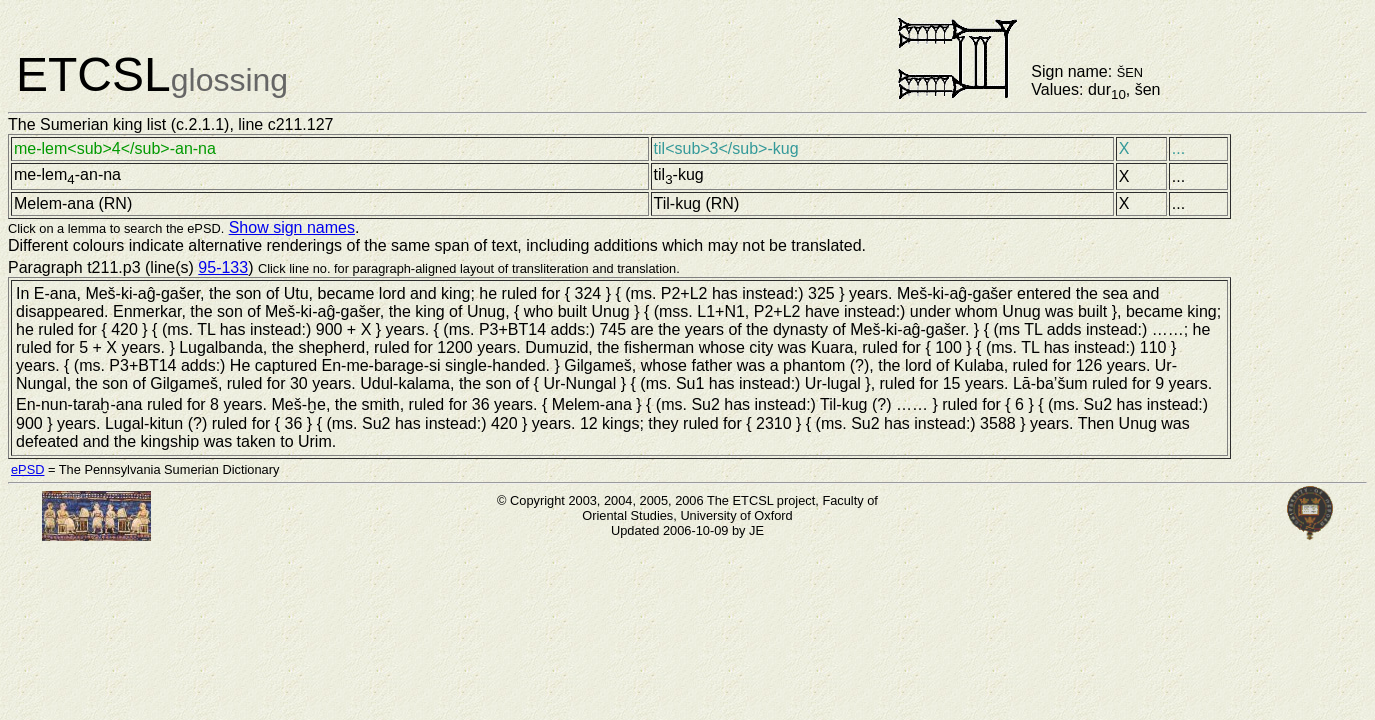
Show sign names (292, 227)
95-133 (223, 267)
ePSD (27, 469)
